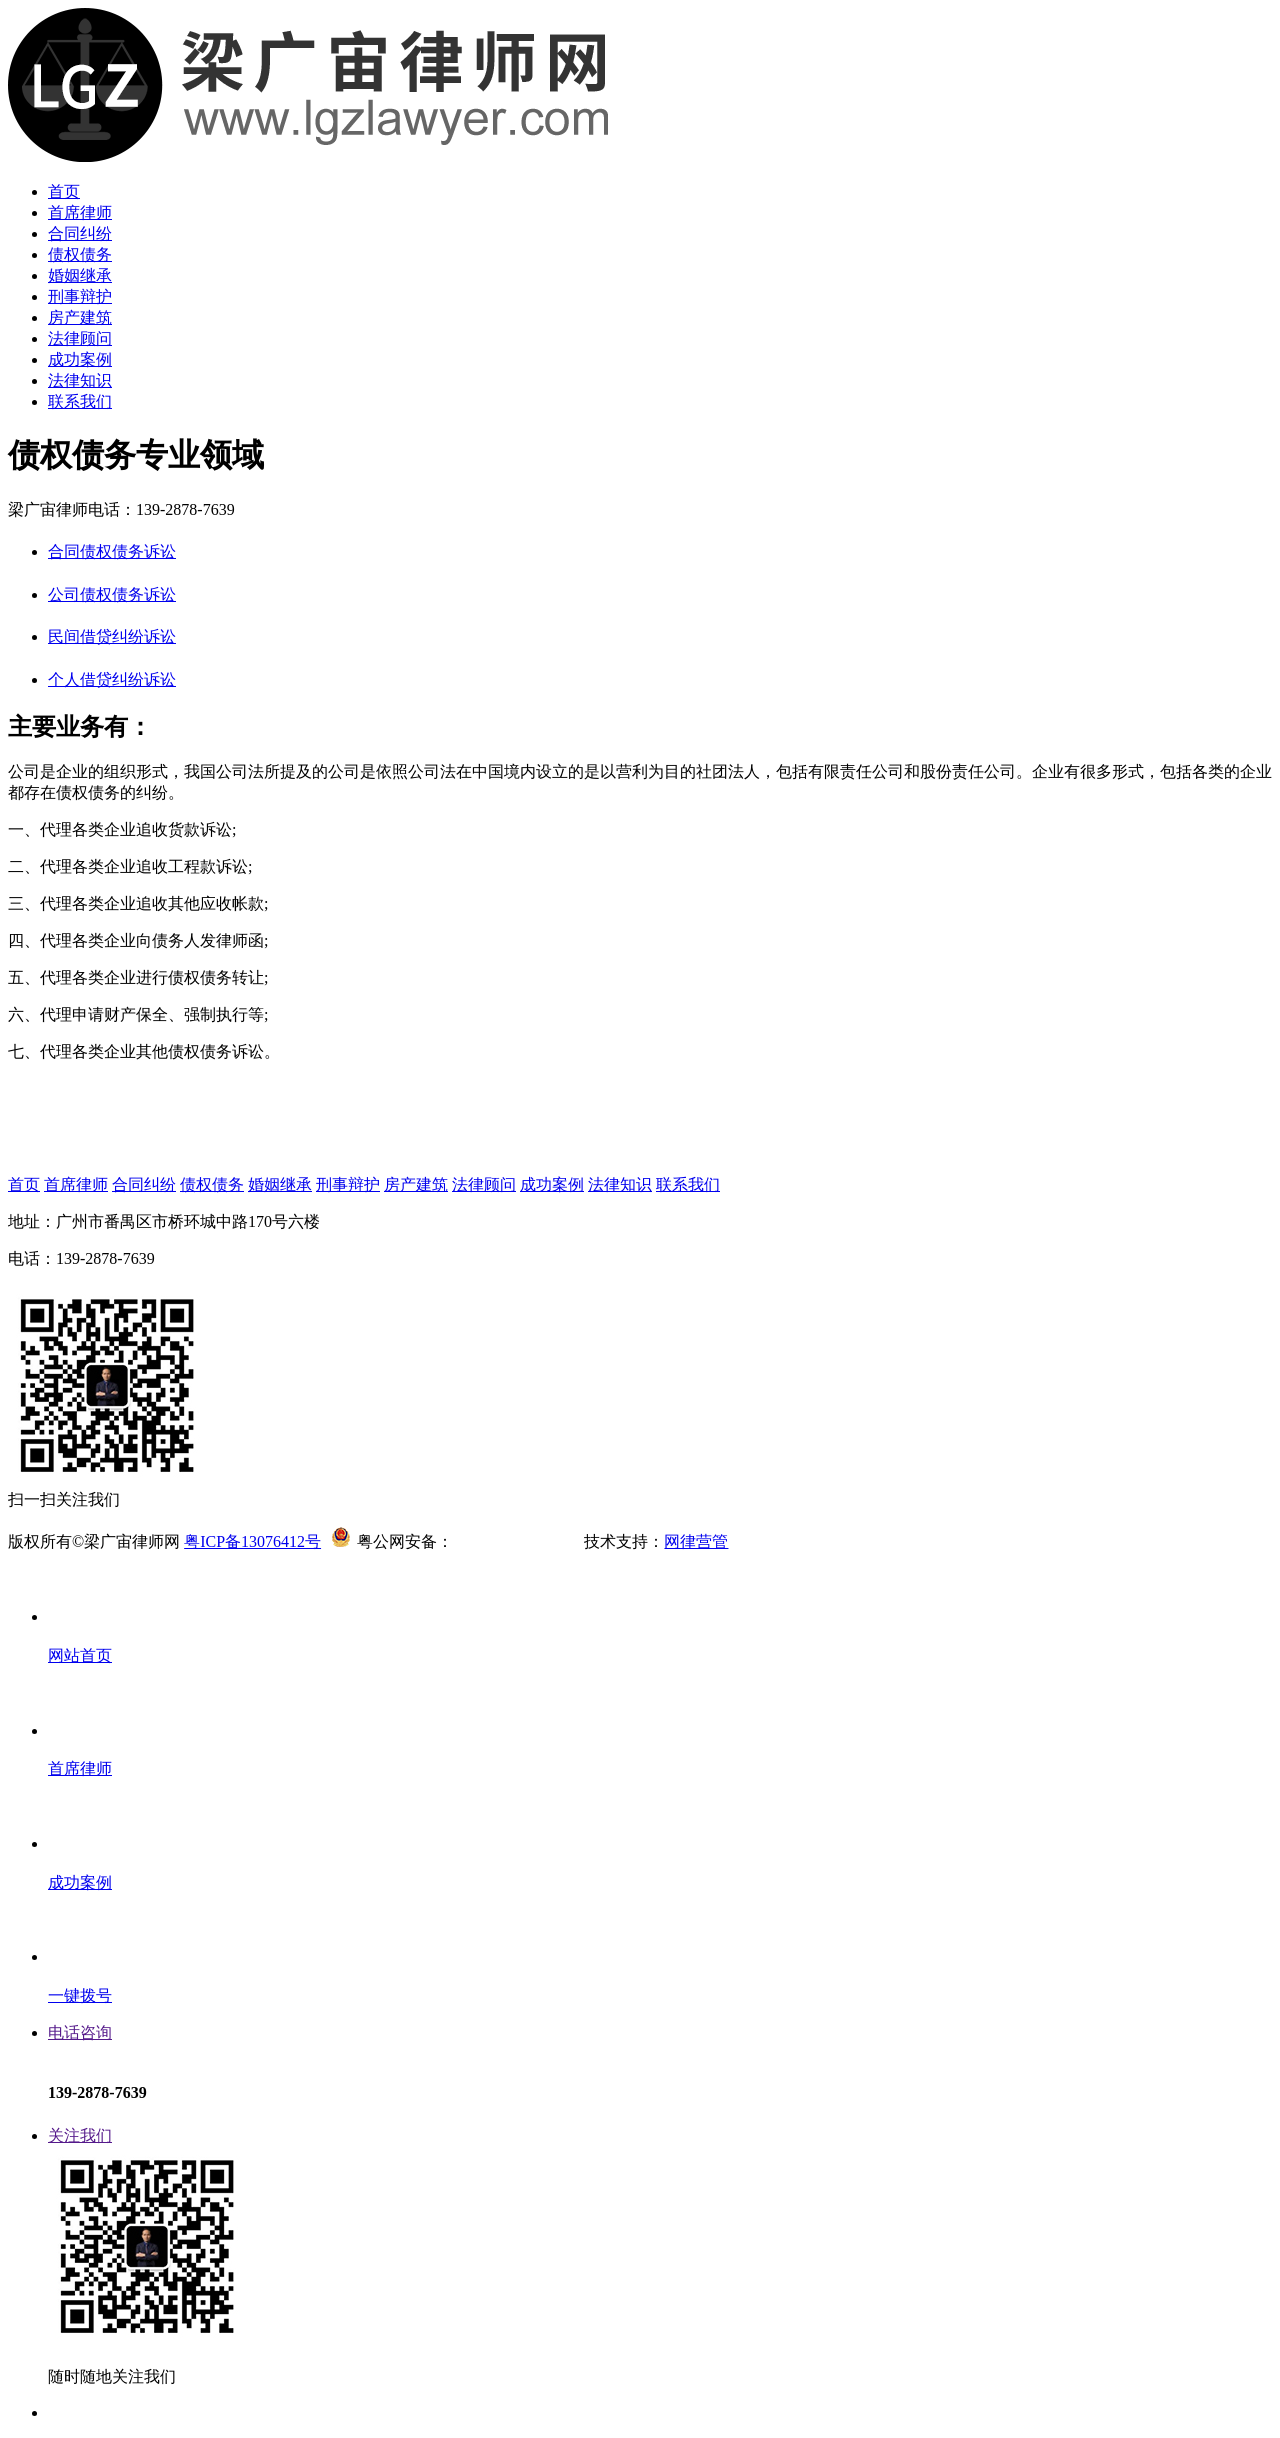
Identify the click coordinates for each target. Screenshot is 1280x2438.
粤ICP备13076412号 (252, 1541)
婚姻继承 (80, 275)
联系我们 (80, 401)
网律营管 (696, 1541)
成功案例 (80, 359)
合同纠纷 (80, 233)
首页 (64, 191)
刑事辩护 (80, 296)
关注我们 (80, 2135)
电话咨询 (80, 2032)
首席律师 (80, 212)
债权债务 (80, 254)
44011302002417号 (516, 1541)
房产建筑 (80, 317)
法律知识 (80, 380)
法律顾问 (80, 338)
